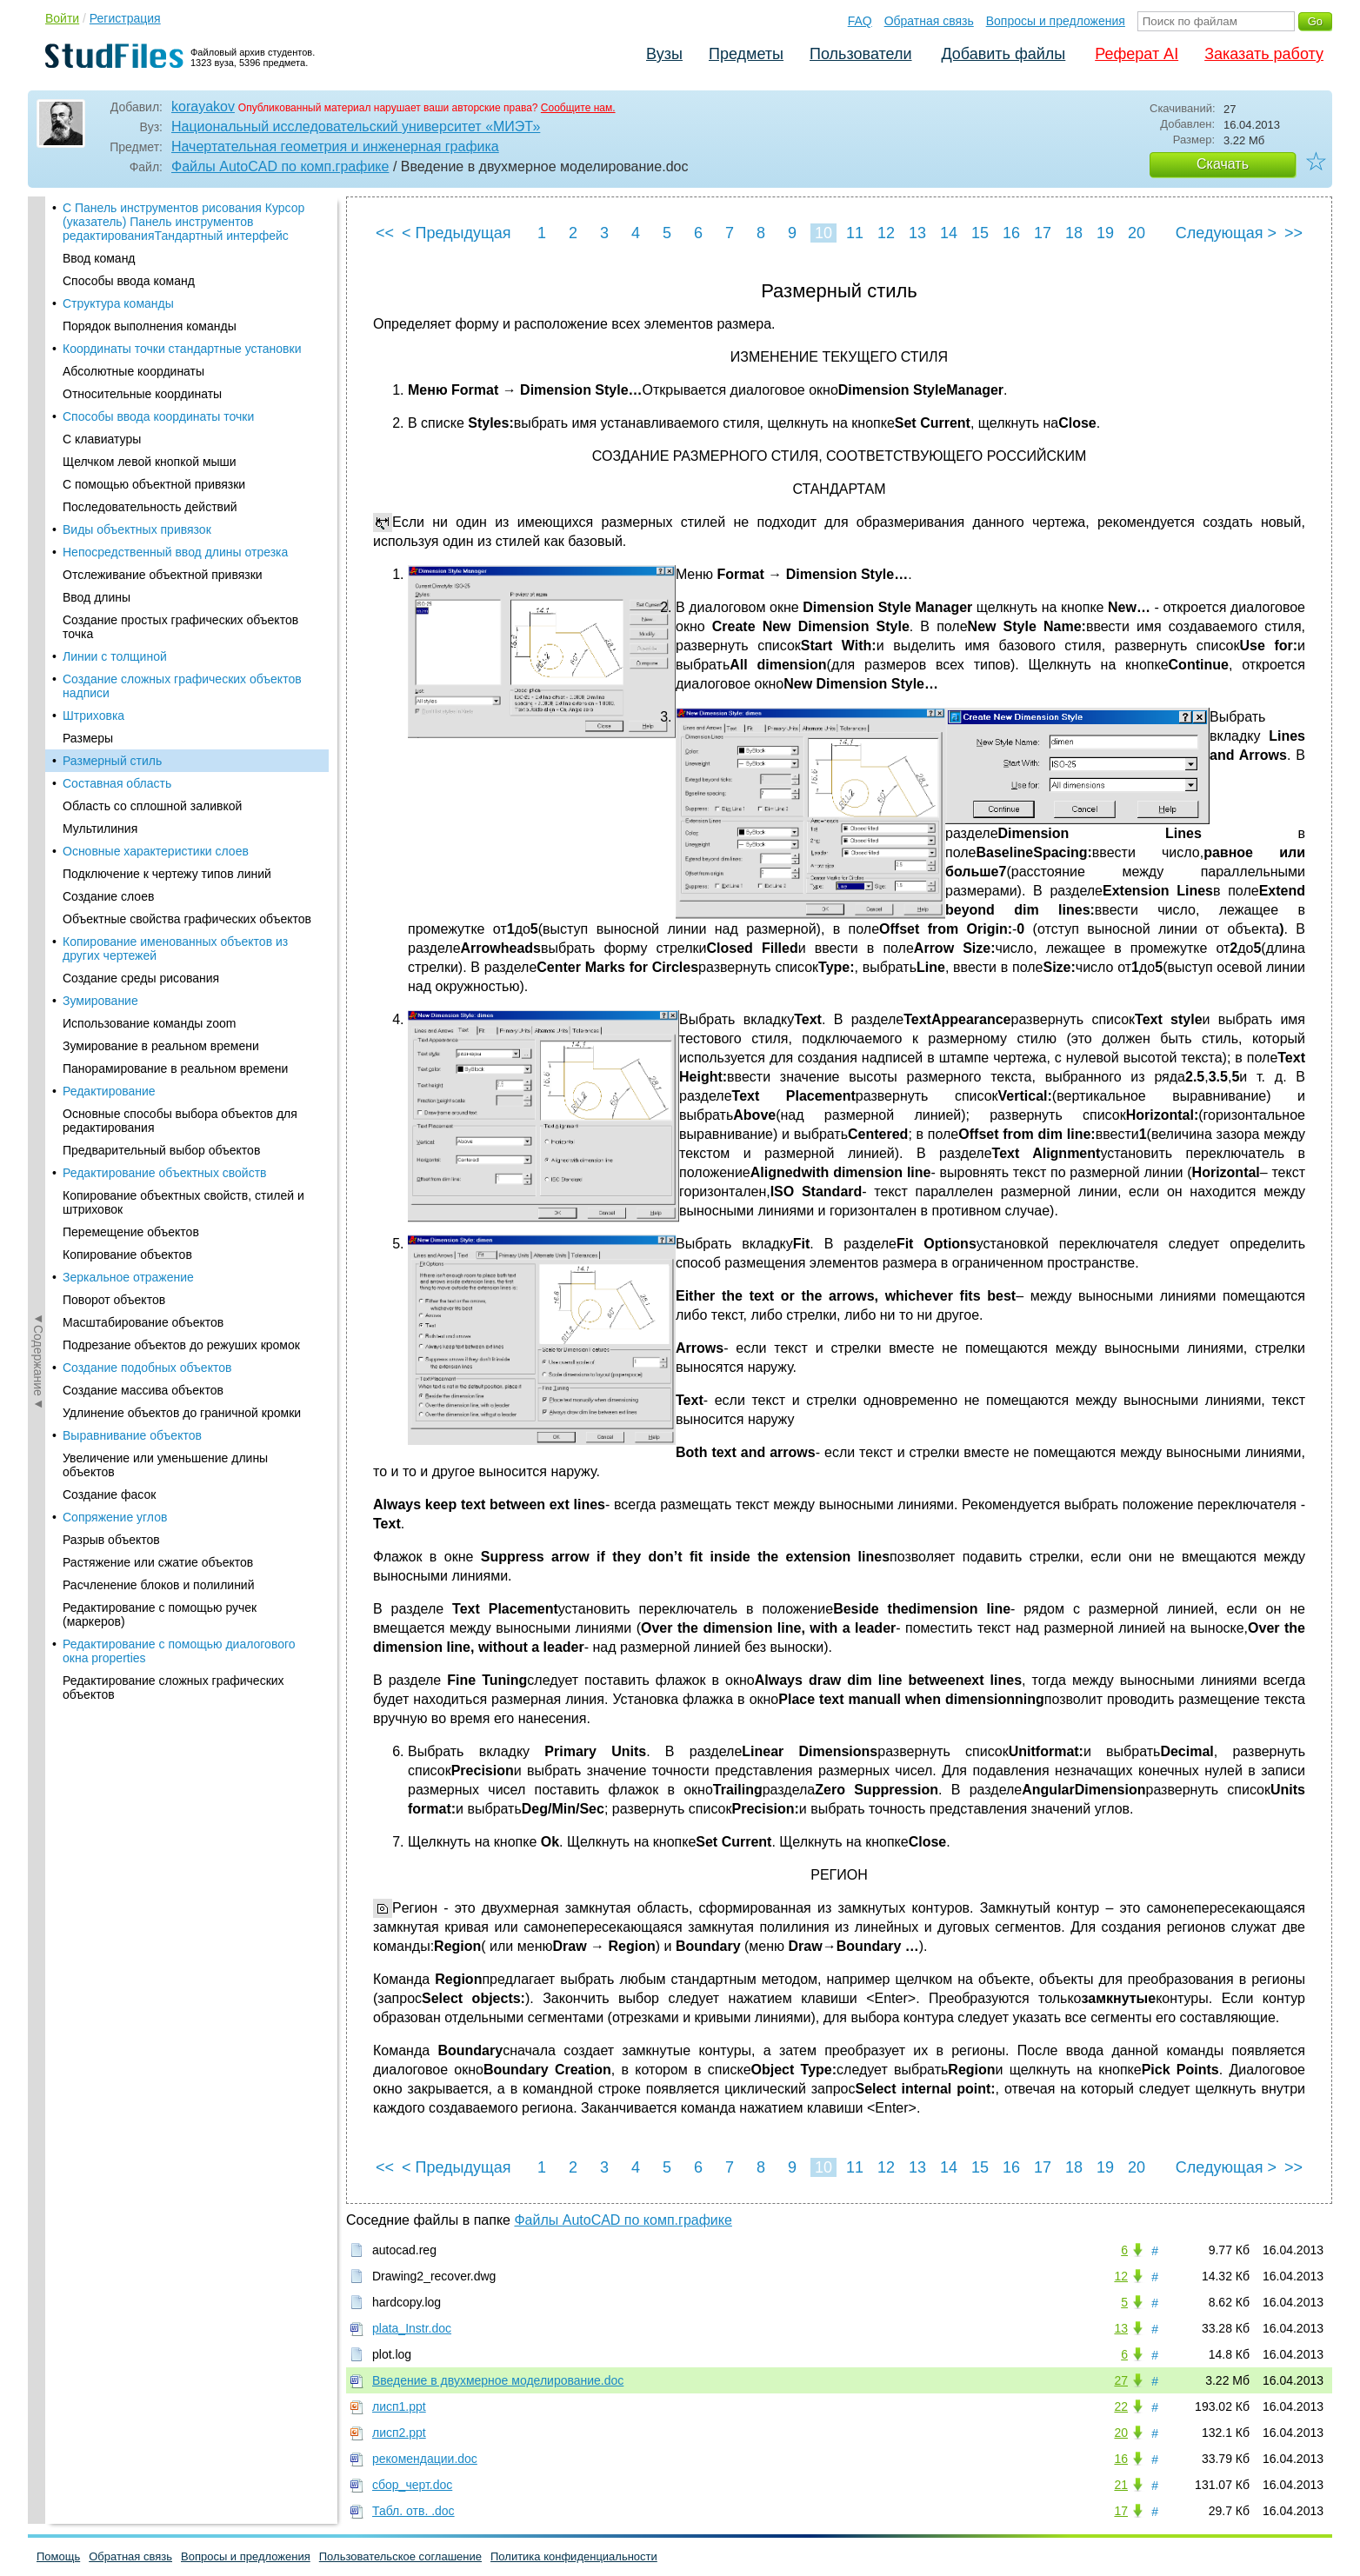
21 (1121, 2485)
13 (917, 233)
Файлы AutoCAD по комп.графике (280, 166)
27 (1121, 2380)
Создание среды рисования (141, 451)
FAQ (860, 21)
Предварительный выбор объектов (161, 623)
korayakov (203, 106)
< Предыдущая (456, 233)
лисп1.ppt (399, 2406)
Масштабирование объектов (143, 795)
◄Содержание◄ (38, 500)
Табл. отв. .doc (413, 2511)
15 (980, 233)
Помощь (58, 2556)
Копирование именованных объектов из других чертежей (175, 422)
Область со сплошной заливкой (152, 279)
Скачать (1223, 163)
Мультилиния (100, 302)
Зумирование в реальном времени (161, 519)
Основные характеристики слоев (156, 324)
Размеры (88, 211)
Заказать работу (1263, 54)
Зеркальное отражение (128, 750)
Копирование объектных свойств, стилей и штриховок (183, 675)
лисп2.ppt (399, 2433)
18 (1074, 233)
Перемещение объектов (131, 705)
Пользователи (860, 54)
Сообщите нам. (578, 108)
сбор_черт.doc (412, 2485)
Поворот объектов (114, 773)
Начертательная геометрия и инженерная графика (335, 146)
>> (1293, 233)
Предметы (746, 54)
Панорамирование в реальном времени (175, 542)
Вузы (664, 54)
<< (385, 233)
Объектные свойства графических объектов (187, 392)
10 (823, 233)
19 (1105, 233)
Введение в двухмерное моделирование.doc (497, 2380)
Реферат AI (1136, 54)
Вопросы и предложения (1055, 21)
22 (1121, 2406)
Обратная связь (929, 21)
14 (948, 233)
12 (886, 233)
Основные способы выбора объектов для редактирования (180, 594)
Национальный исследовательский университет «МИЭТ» (355, 126)
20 (1136, 233)
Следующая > (1226, 233)
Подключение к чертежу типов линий (167, 347)
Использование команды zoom (150, 496)
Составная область (117, 256)
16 (1011, 233)
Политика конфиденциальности (573, 2556)
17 (1042, 233)
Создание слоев (108, 369)
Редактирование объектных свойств (165, 646)
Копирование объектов (127, 728)
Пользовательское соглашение (400, 2556)
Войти (62, 18)
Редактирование (109, 564)
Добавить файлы (1003, 54)
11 (854, 233)
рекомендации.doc (424, 2459)
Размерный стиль (112, 234)
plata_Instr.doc (411, 2328)
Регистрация (125, 18)
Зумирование (100, 474)
